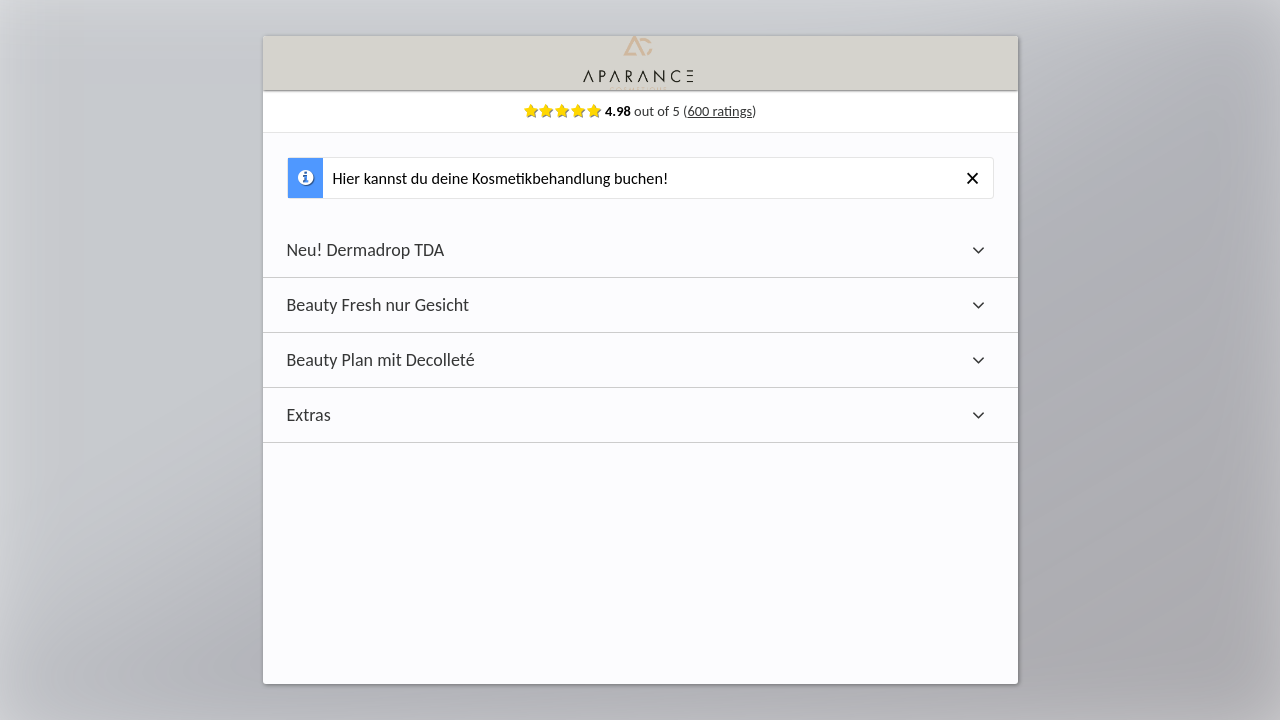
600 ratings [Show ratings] (764, 111)
